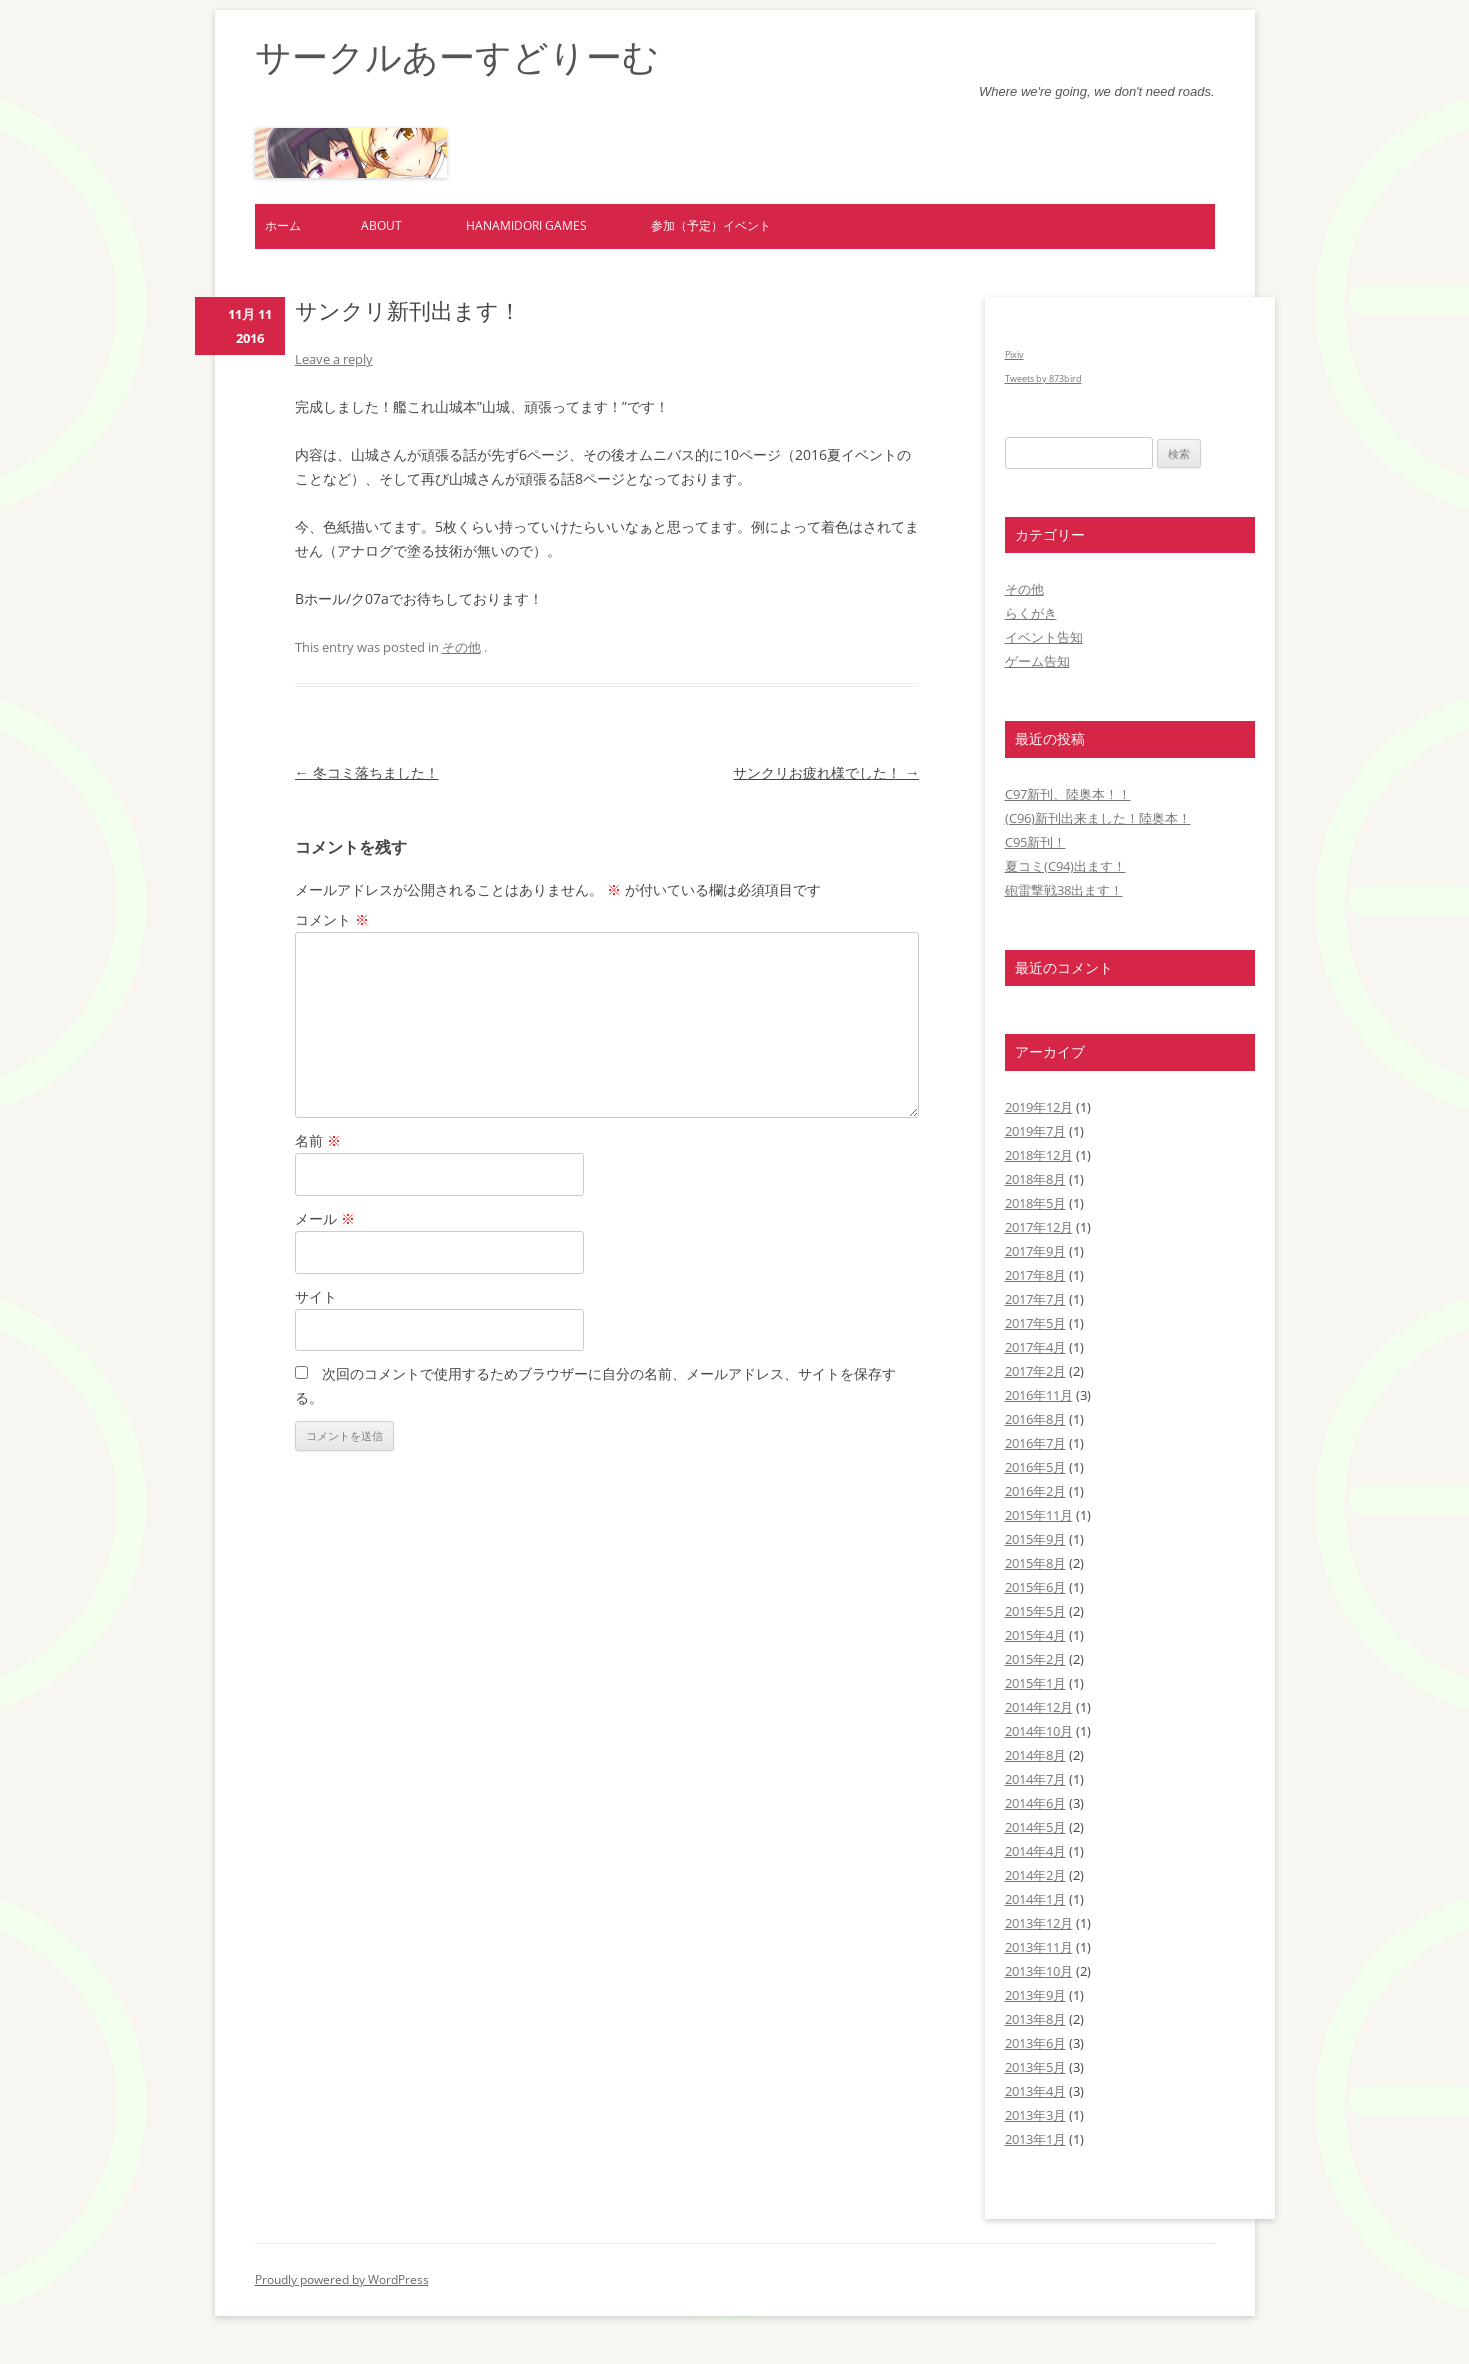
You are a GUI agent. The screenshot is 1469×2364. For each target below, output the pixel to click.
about (381, 225)
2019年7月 (1035, 1131)
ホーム (283, 225)
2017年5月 (1035, 1323)
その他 (461, 647)
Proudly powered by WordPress (342, 2279)
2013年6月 (1035, 2043)
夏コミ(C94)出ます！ (1065, 866)
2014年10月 (1039, 1731)
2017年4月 (1035, 1347)
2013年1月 (1035, 2139)
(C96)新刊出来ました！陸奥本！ (1098, 818)
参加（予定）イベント (711, 225)
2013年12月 (1039, 1923)
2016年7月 (1035, 1443)
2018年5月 (1035, 1203)
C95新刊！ (1035, 842)
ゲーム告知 (1037, 661)
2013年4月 (1035, 2091)
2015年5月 (1035, 1611)
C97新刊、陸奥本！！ (1068, 794)
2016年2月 (1035, 1491)
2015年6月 (1035, 1587)
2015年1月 (1035, 1683)
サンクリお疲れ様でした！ (826, 772)
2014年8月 (1035, 1755)
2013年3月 (1035, 2115)
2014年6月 (1035, 1803)
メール (325, 1218)
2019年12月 (1039, 1107)
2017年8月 (1035, 1275)
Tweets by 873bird (1043, 378)
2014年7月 (1035, 1779)
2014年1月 (1035, 1899)
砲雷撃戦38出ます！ (1064, 890)
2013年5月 (1035, 2067)
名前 (318, 1140)
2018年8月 (1035, 1179)
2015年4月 (1035, 1635)
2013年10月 (1039, 1971)
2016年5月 (1035, 1467)
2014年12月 (1039, 1707)
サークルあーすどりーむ (457, 57)
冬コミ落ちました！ (367, 772)
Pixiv (1014, 354)
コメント (332, 919)
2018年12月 (1039, 1155)
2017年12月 (1039, 1227)
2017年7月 (1035, 1299)
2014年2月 (1035, 1875)
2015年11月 (1039, 1515)
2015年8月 (1035, 1563)
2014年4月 (1035, 1851)
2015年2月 (1035, 1659)
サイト (316, 1296)
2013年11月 (1039, 1947)
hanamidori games (526, 225)
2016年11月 (1039, 1395)
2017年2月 (1035, 1371)
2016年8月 (1035, 1419)
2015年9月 (1035, 1539)
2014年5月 (1035, 1827)
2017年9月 (1035, 1251)
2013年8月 (1035, 2019)
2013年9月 (1035, 1995)
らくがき (1031, 613)
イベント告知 (1044, 637)
